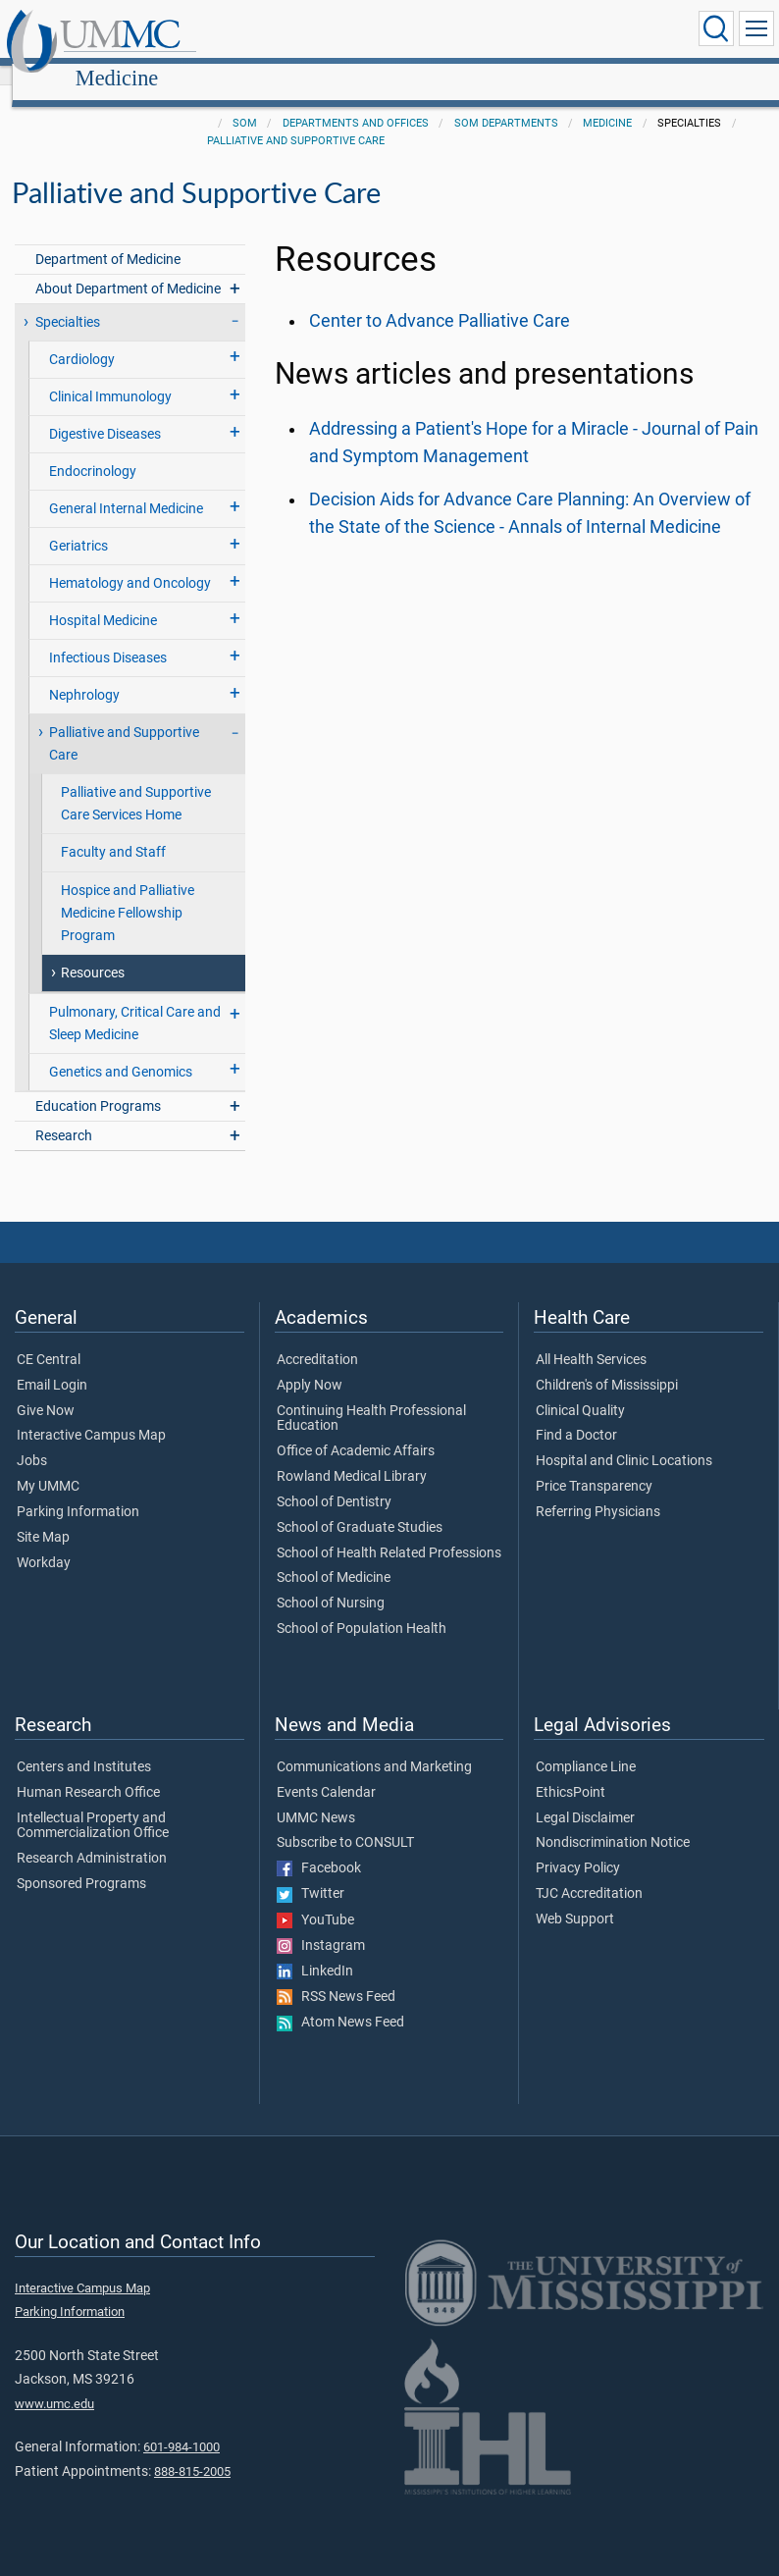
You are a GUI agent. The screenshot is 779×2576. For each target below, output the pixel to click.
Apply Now (309, 1364)
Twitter (310, 1872)
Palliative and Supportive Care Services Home (136, 782)
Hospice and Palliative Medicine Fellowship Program (127, 891)
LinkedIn (315, 1950)
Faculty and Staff (113, 830)
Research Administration (92, 1837)
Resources (93, 951)
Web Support (575, 1898)
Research (63, 1114)
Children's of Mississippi (607, 1364)
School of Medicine (333, 1556)
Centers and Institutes (84, 1746)
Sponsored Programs (81, 1862)
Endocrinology (92, 450)
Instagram (321, 1924)
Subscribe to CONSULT (345, 1821)
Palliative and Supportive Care (296, 119)
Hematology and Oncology (130, 561)
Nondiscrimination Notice (613, 1821)
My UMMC (48, 1465)
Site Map (43, 1516)
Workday (44, 1542)
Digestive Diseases (105, 412)
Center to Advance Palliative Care (439, 299)
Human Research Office (88, 1771)
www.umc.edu (54, 2382)
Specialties (67, 300)
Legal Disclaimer (585, 1797)
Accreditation (317, 1338)
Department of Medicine (108, 238)
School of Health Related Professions (389, 1532)
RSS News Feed (336, 1975)
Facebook (319, 1847)
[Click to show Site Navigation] (756, 28)
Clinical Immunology (110, 375)
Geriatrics (78, 524)
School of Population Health (361, 1607)
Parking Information (78, 1490)
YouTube (315, 1899)
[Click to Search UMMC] (716, 28)
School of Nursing (331, 1582)
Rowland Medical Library (352, 1455)
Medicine (301, 32)
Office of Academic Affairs (356, 1430)
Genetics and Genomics (120, 1050)
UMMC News (316, 1797)
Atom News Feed (340, 2001)
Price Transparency (594, 1465)
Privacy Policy (578, 1847)
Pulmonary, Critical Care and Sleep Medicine (135, 1002)
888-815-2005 (192, 2450)
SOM (245, 101)
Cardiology (82, 338)
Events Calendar (326, 1771)
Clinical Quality (580, 1389)
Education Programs (98, 1085)
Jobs (32, 1439)
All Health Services (591, 1338)
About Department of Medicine (128, 267)
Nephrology (84, 673)
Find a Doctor (576, 1414)
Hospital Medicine (103, 599)
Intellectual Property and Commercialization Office (93, 1804)
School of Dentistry (334, 1481)
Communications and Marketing (374, 1746)
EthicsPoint (570, 1771)
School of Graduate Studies (359, 1506)
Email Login (52, 1364)
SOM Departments (506, 101)
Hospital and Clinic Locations (624, 1439)
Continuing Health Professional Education (371, 1397)
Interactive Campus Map (91, 1414)
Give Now (46, 1389)
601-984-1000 (181, 2425)
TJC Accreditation (589, 1872)
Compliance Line (586, 1746)
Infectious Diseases (108, 636)
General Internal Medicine (126, 487)
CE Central (48, 1338)
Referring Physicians (598, 1490)
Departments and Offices (356, 101)
